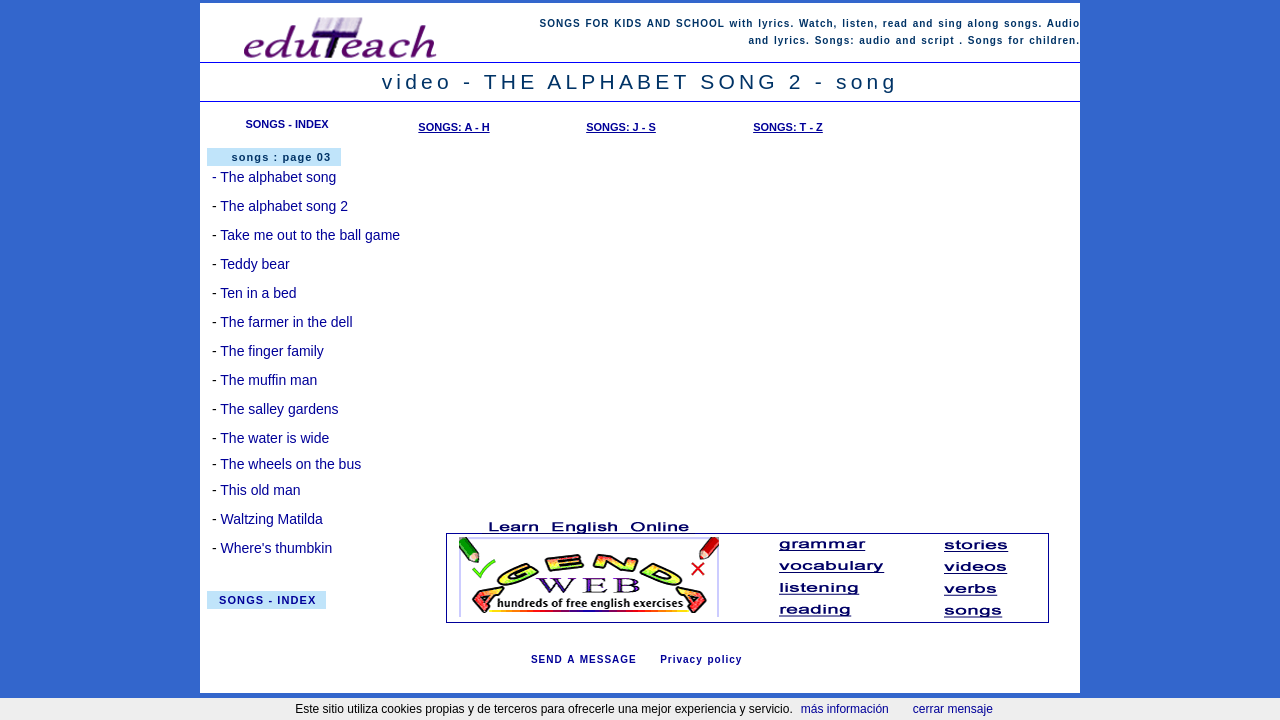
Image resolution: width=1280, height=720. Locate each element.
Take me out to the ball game (310, 235)
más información (845, 709)
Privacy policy (701, 659)
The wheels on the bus (290, 464)
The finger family (271, 351)
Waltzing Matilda (272, 519)
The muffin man (268, 380)
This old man (260, 490)
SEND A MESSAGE (584, 659)
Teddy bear (254, 264)
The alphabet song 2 (284, 206)
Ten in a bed (258, 293)
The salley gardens (279, 409)
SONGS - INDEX (286, 124)
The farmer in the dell (286, 322)
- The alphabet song (274, 177)
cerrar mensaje (953, 709)
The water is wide (274, 438)
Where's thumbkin (277, 548)
